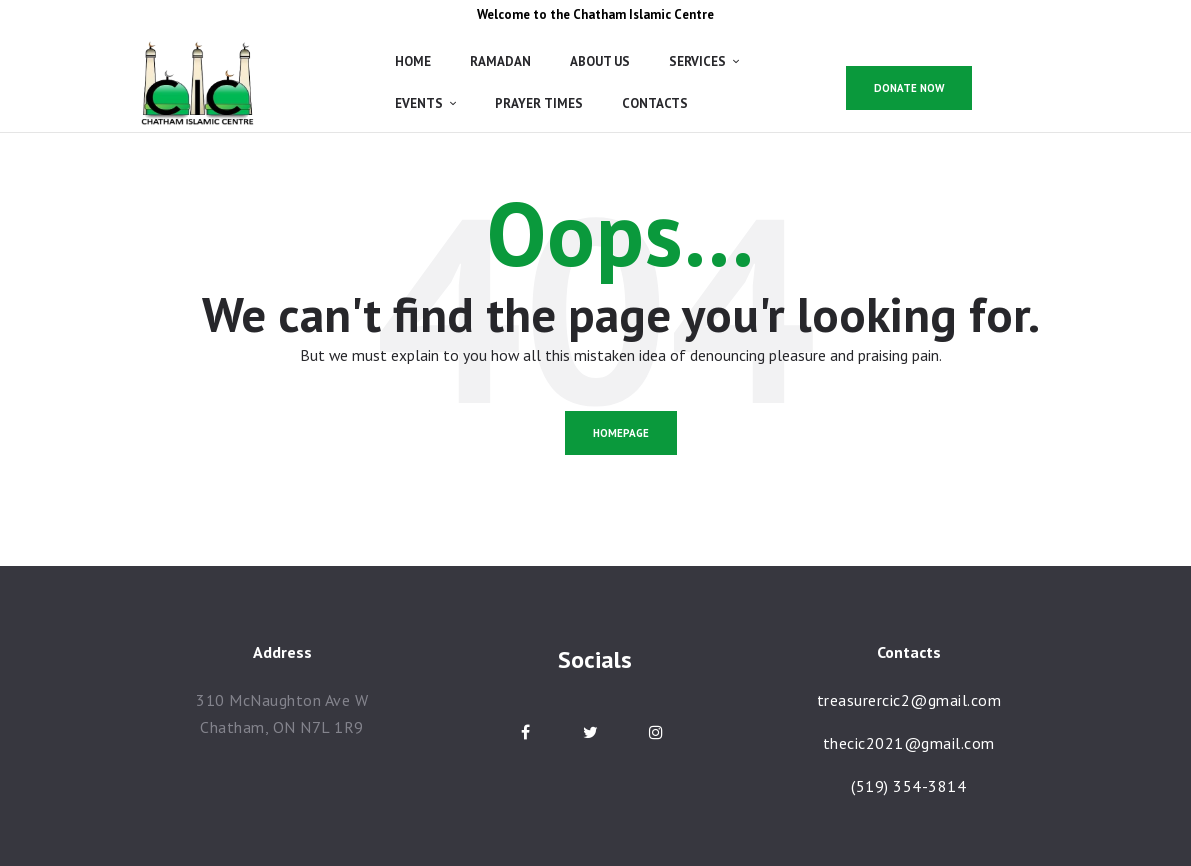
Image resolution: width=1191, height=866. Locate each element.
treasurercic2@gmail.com (909, 700)
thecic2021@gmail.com (909, 743)
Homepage (621, 433)
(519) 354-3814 (908, 786)
